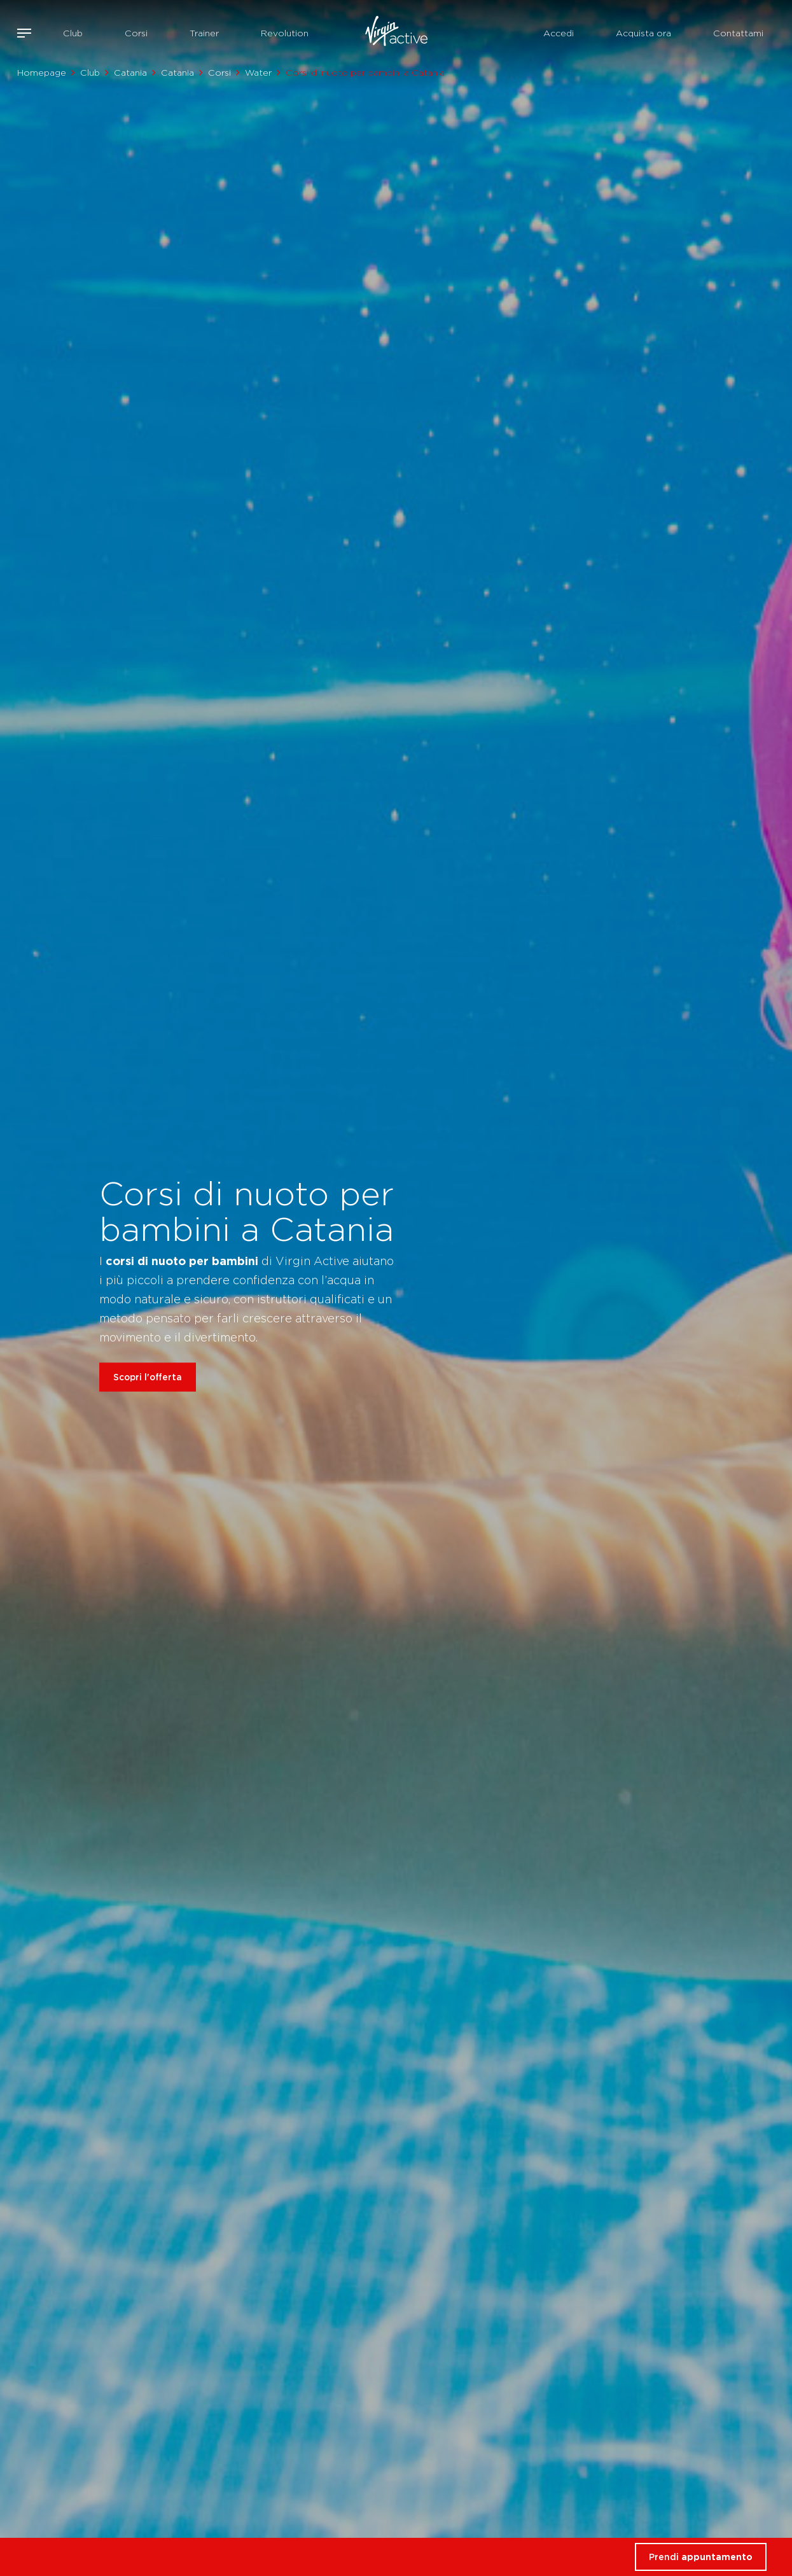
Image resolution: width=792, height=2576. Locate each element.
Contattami (738, 33)
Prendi (701, 2557)
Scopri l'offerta (147, 1377)
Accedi (558, 33)
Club (73, 33)
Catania (130, 72)
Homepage (41, 72)
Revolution (285, 33)
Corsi (136, 33)
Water (258, 72)
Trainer (204, 33)
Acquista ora (643, 33)
